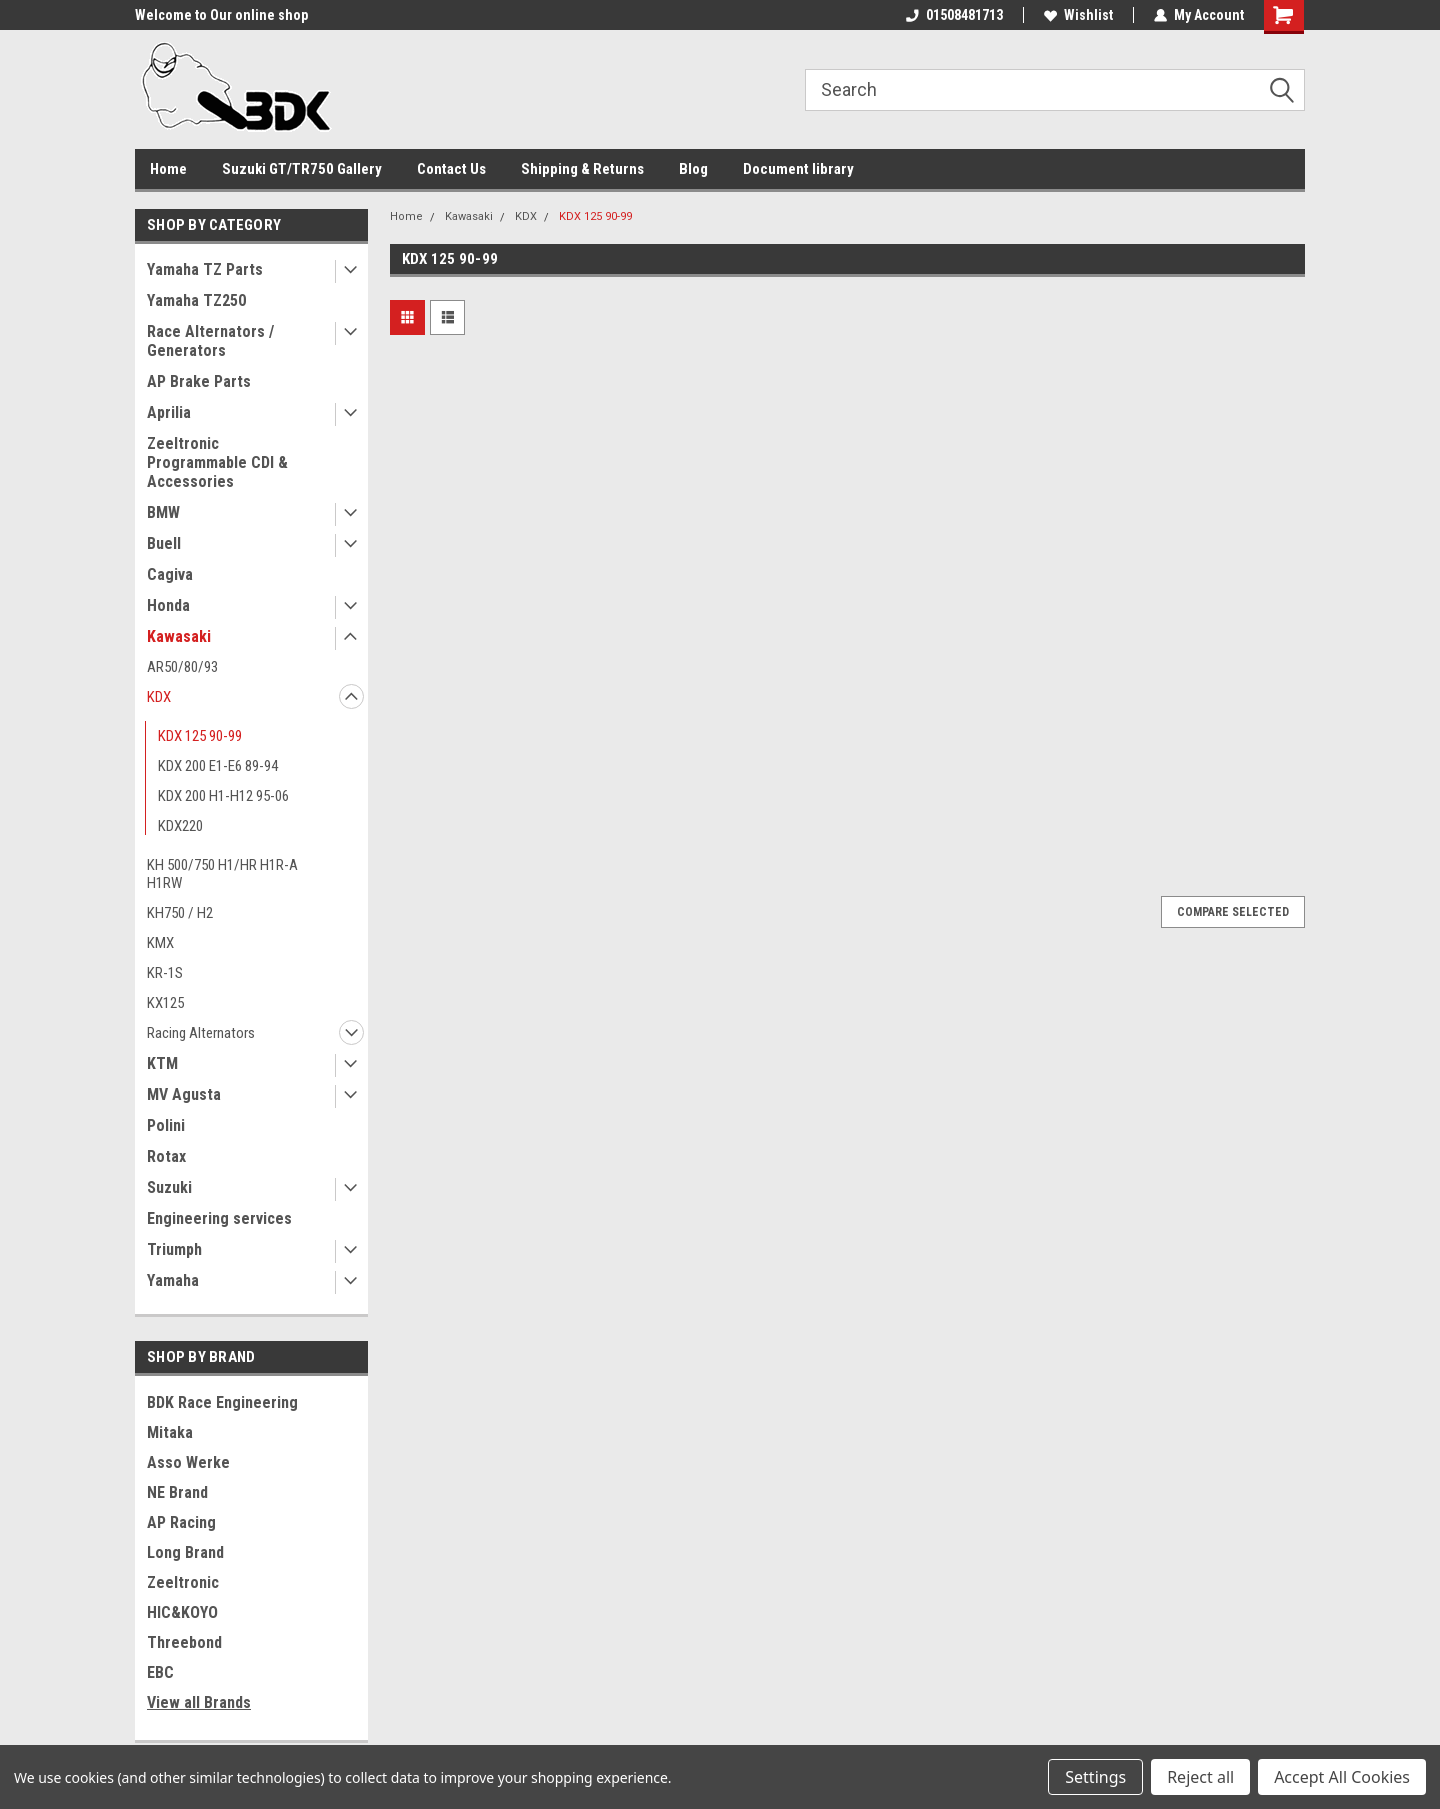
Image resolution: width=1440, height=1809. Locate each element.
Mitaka (170, 1432)
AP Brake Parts (199, 381)
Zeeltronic (183, 1582)
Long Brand (185, 1552)
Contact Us (451, 169)
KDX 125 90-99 (200, 736)
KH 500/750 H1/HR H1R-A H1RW (222, 874)
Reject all (1200, 1777)
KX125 (165, 1003)
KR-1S (165, 973)
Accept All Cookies (1342, 1777)
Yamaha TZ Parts (205, 269)
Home (168, 169)
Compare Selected (1233, 912)
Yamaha (173, 1280)
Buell (164, 543)
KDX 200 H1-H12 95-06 (223, 796)
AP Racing (181, 1522)
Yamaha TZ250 (196, 300)
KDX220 (180, 826)
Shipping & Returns (582, 169)
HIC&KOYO (182, 1612)
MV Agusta (184, 1094)
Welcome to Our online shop (221, 15)
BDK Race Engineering (222, 1402)
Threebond (184, 1642)
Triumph (174, 1249)
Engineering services (219, 1218)
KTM (162, 1063)
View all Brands (199, 1702)
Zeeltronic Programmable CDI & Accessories (217, 462)
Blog (693, 169)
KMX (160, 943)
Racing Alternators (201, 1033)
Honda (168, 605)
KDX (159, 697)
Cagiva (170, 574)
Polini (166, 1125)
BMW (163, 512)
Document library (798, 169)
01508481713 (954, 15)
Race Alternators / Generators (210, 341)
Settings (1095, 1777)
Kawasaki (179, 636)
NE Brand (177, 1492)
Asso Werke (188, 1462)
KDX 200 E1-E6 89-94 (218, 766)
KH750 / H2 (180, 913)
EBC (160, 1672)
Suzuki (169, 1187)
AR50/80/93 (182, 667)
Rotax (166, 1156)
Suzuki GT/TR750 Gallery (302, 169)
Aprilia (169, 412)
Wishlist (1078, 15)
